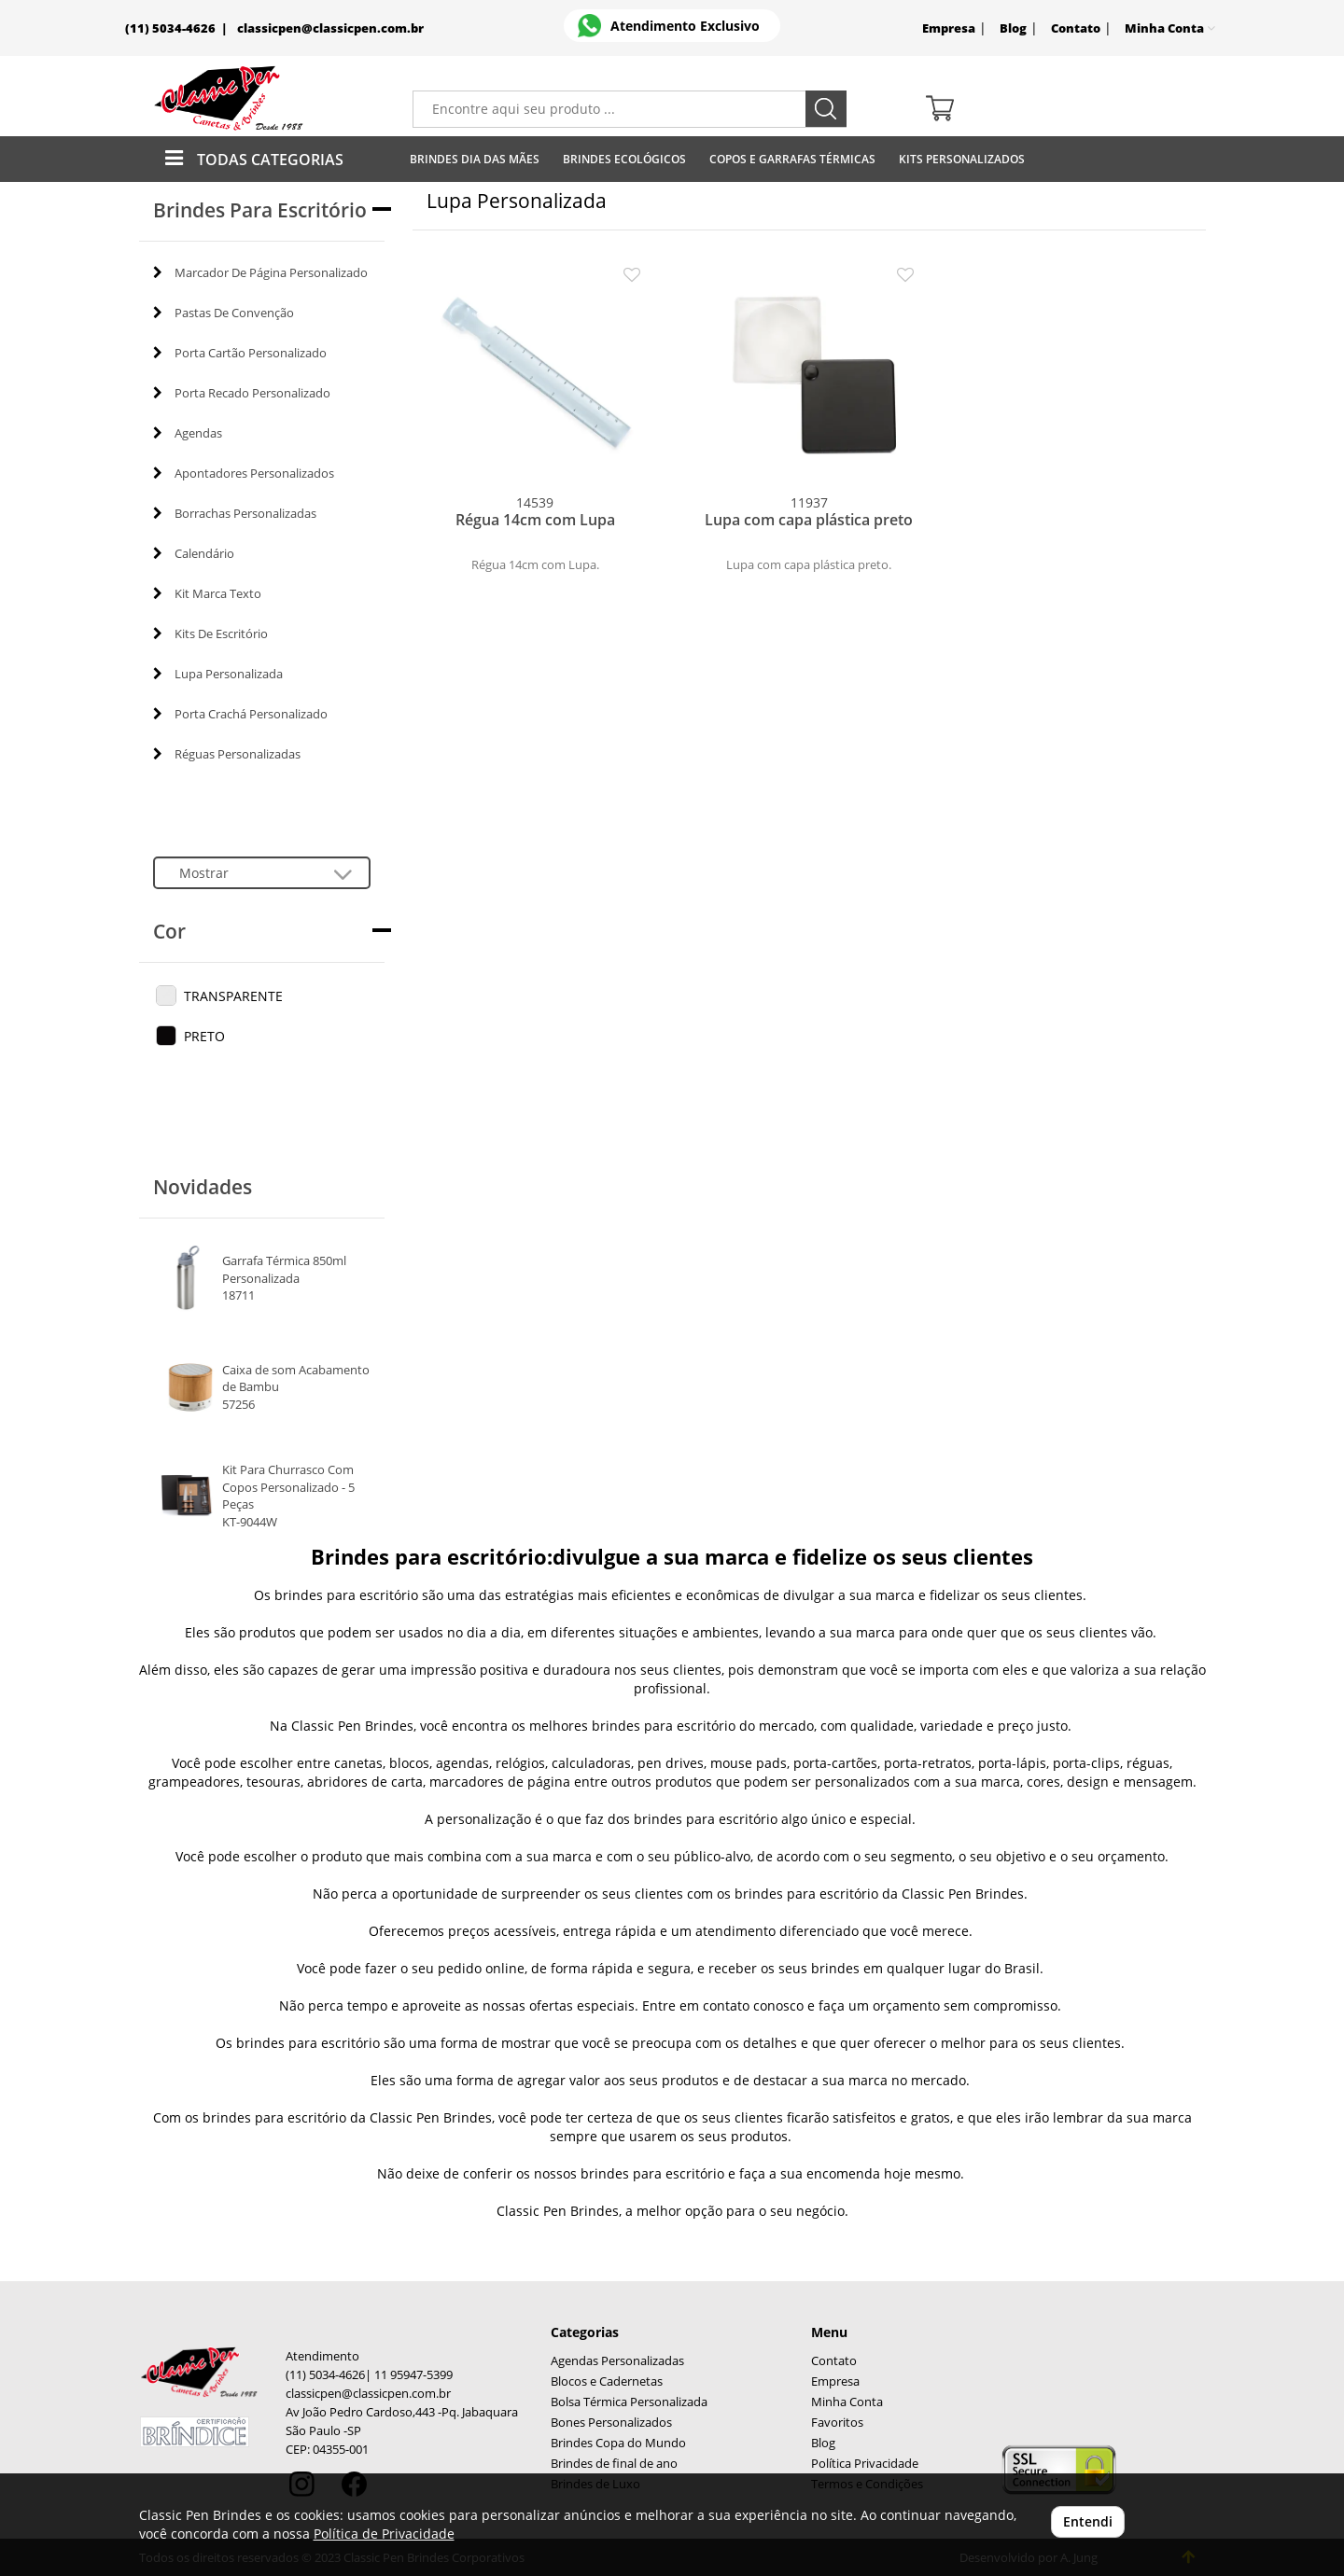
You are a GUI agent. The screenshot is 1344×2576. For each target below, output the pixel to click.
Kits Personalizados (962, 159)
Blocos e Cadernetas (607, 2381)
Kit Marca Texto (207, 593)
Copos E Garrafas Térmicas (792, 159)
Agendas (187, 433)
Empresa (948, 28)
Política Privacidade (864, 2464)
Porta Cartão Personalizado (240, 352)
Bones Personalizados (611, 2422)
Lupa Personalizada (218, 673)
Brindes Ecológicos (624, 159)
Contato (1075, 28)
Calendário (193, 553)
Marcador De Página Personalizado (260, 272)
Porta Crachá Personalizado (240, 713)
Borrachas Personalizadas (234, 513)
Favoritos (837, 2422)
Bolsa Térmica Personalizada (629, 2402)
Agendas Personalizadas (617, 2361)
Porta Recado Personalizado (241, 392)
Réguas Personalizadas (227, 753)
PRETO (204, 1036)
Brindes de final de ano (614, 2464)
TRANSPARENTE (233, 996)
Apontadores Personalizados (243, 473)
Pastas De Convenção (223, 312)
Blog (1013, 28)
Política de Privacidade (384, 2533)
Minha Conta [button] (1170, 28)
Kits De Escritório (210, 633)
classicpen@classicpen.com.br (330, 28)
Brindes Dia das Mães (474, 159)
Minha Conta (847, 2402)
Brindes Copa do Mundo (618, 2443)
